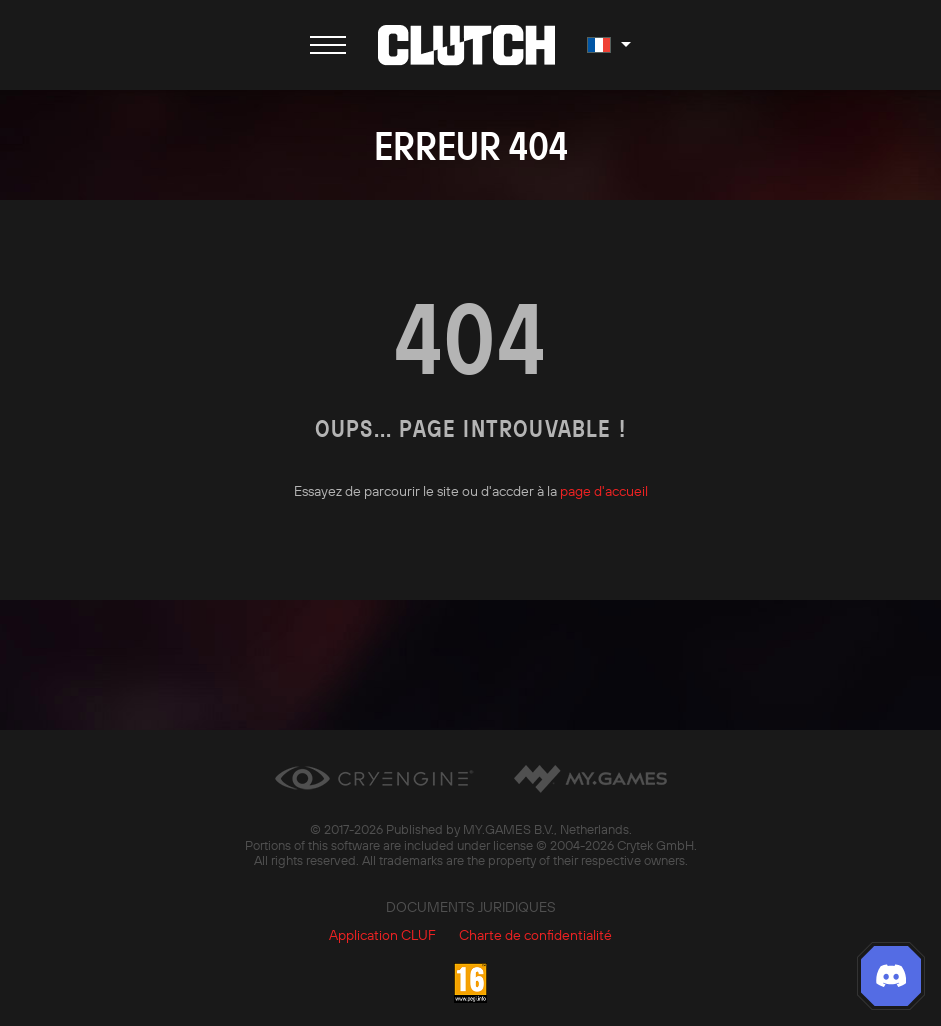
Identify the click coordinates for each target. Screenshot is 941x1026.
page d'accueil (604, 491)
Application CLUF (382, 935)
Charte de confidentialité (535, 935)
